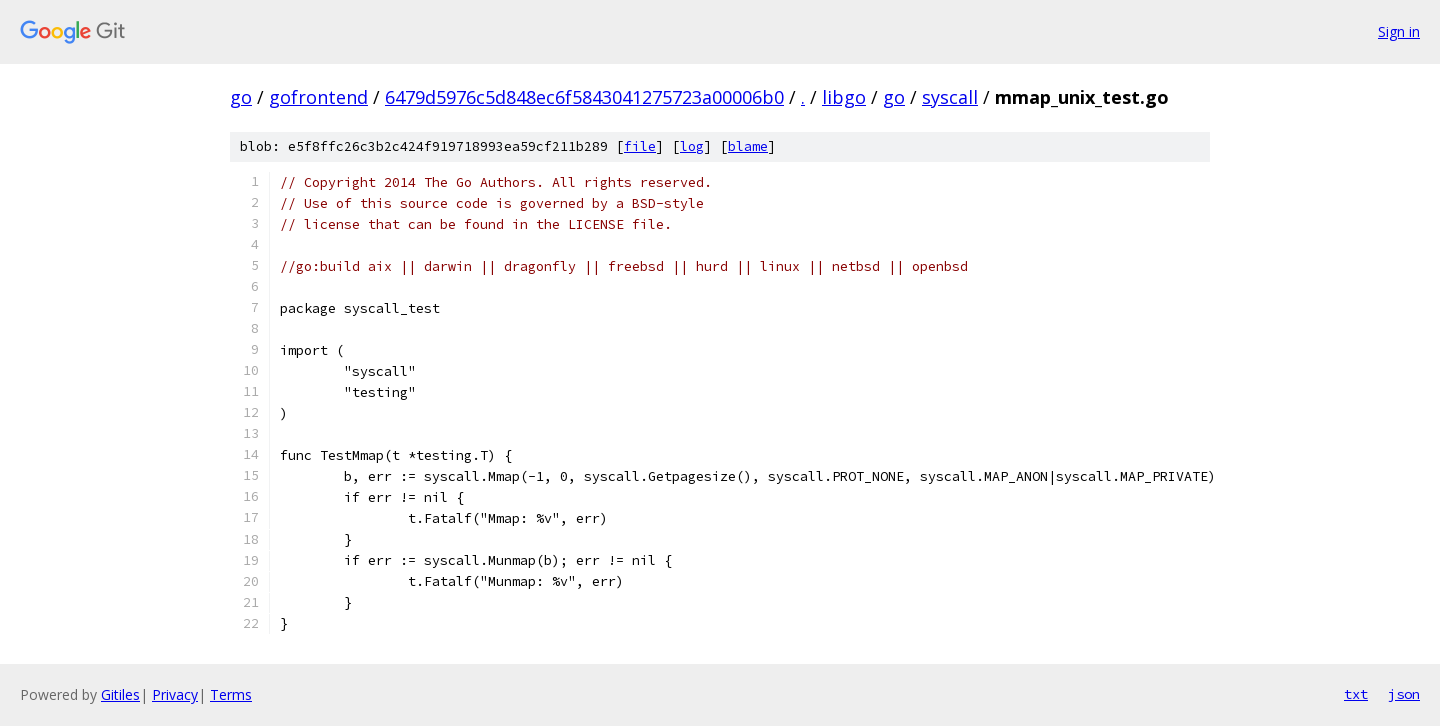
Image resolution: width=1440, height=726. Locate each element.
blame (748, 146)
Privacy (175, 694)
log (692, 146)
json (1404, 694)
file (640, 146)
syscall (950, 97)
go (241, 97)
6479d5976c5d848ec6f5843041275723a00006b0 (584, 97)
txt (1356, 694)
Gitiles (120, 694)
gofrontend (318, 97)
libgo (844, 97)
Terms (231, 694)
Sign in (1399, 31)
